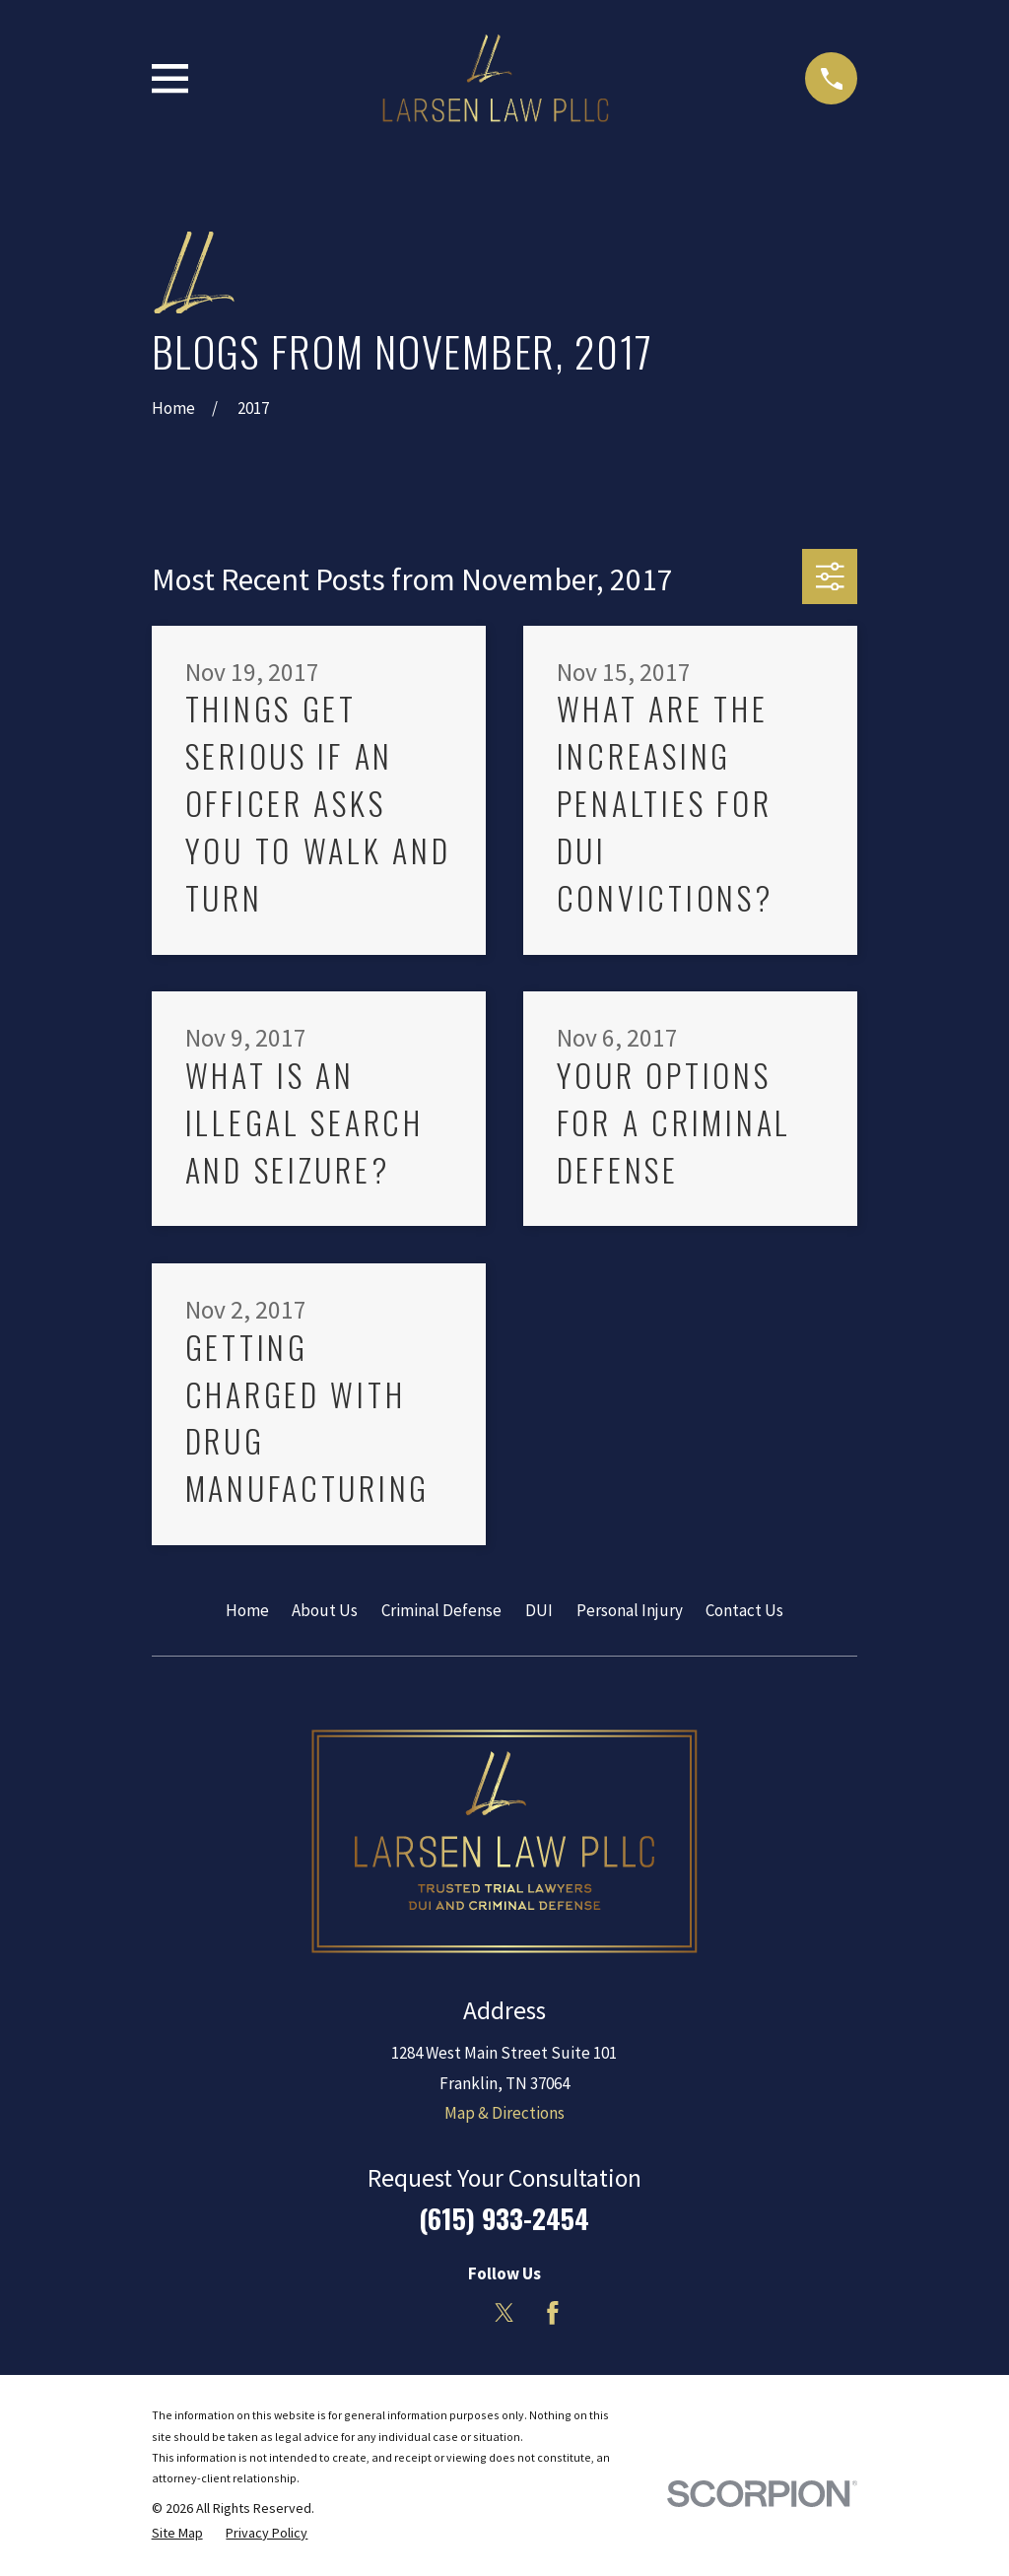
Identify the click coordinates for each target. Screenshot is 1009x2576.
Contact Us (744, 1610)
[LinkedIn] (456, 2313)
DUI (539, 1610)
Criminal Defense (441, 1610)
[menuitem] (177, 2533)
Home (247, 1610)
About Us (325, 1610)
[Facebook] (553, 2313)
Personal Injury (629, 1610)
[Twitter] (504, 2313)
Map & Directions (504, 2113)
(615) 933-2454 (504, 2218)
